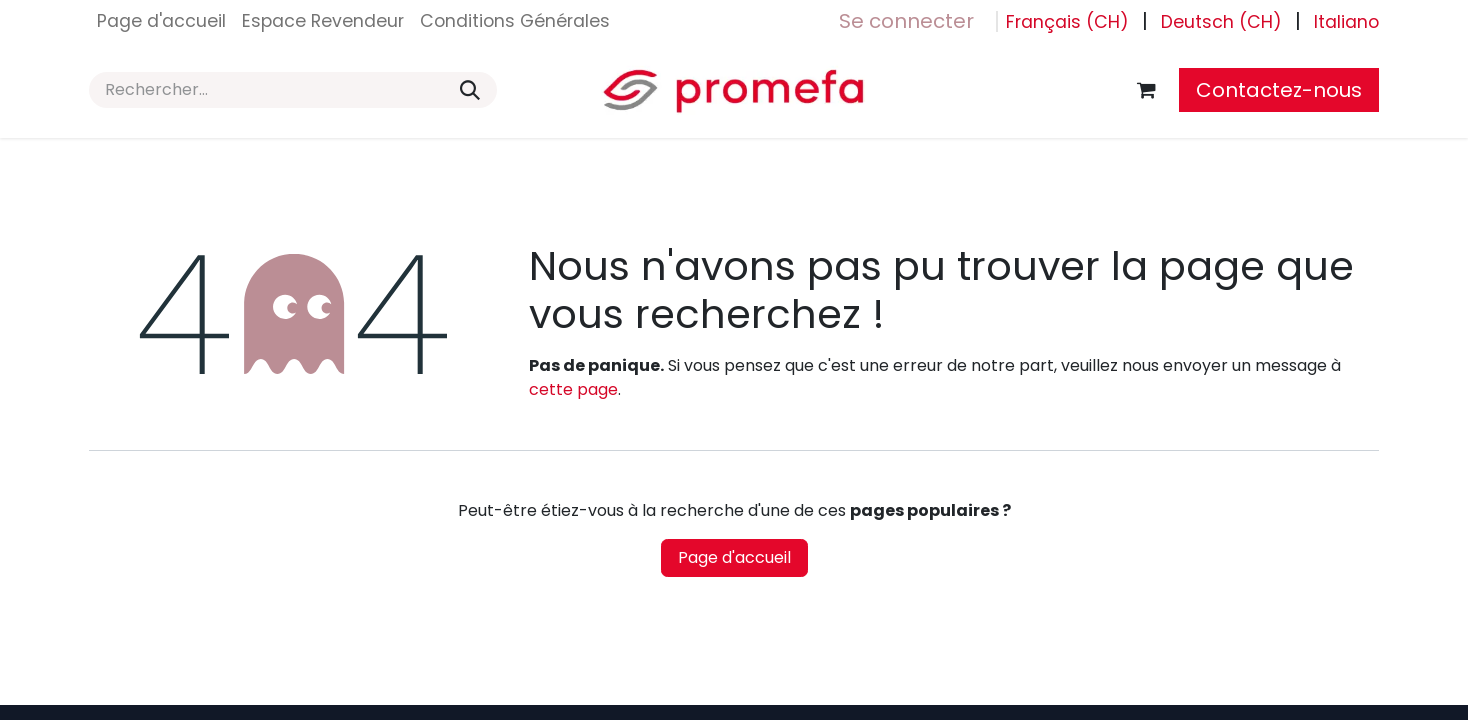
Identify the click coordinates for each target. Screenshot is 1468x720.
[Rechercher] (470, 90)
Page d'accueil (734, 557)
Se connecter (906, 21)
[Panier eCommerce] (1146, 90)
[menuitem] (161, 21)
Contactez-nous (1279, 90)
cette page (573, 389)
